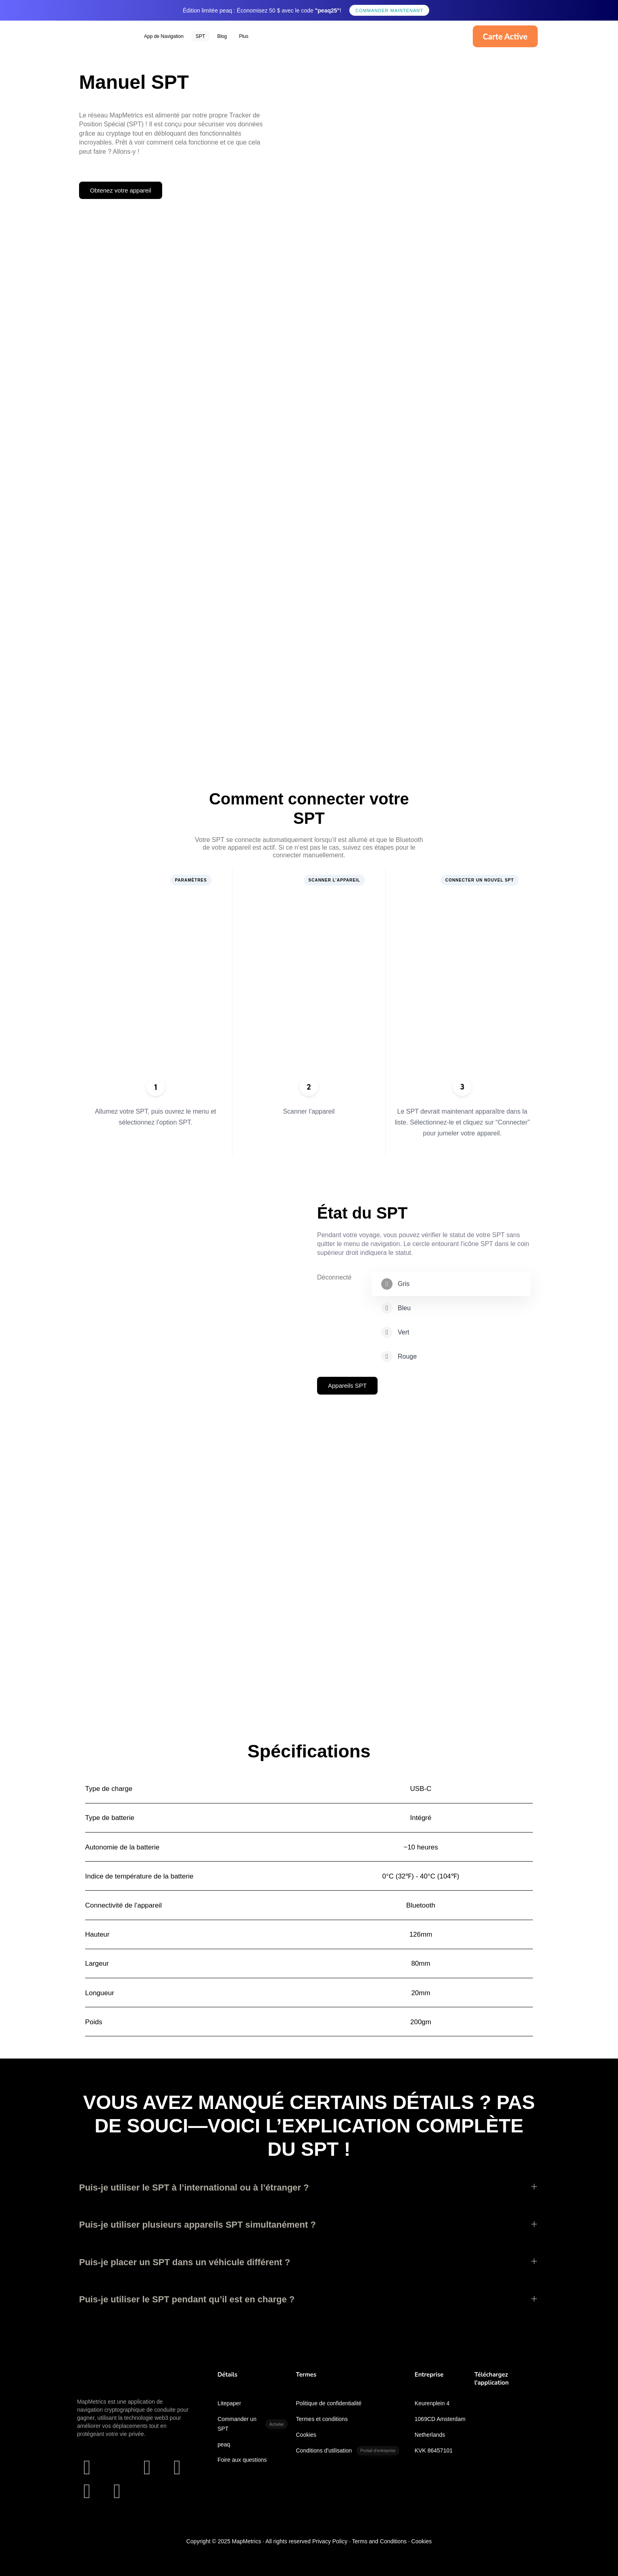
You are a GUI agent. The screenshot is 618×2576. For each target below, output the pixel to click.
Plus (243, 36)
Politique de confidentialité (328, 2403)
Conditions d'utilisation (347, 2450)
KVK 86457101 (434, 2450)
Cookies (306, 2434)
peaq (223, 2444)
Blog (222, 36)
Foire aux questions (242, 2460)
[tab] (451, 1284)
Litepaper (229, 2403)
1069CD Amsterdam (440, 2419)
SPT (200, 36)
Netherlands (430, 2434)
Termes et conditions (321, 2419)
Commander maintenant (389, 10)
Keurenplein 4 (432, 2403)
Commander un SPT (252, 2424)
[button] (309, 2187)
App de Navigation (164, 36)
